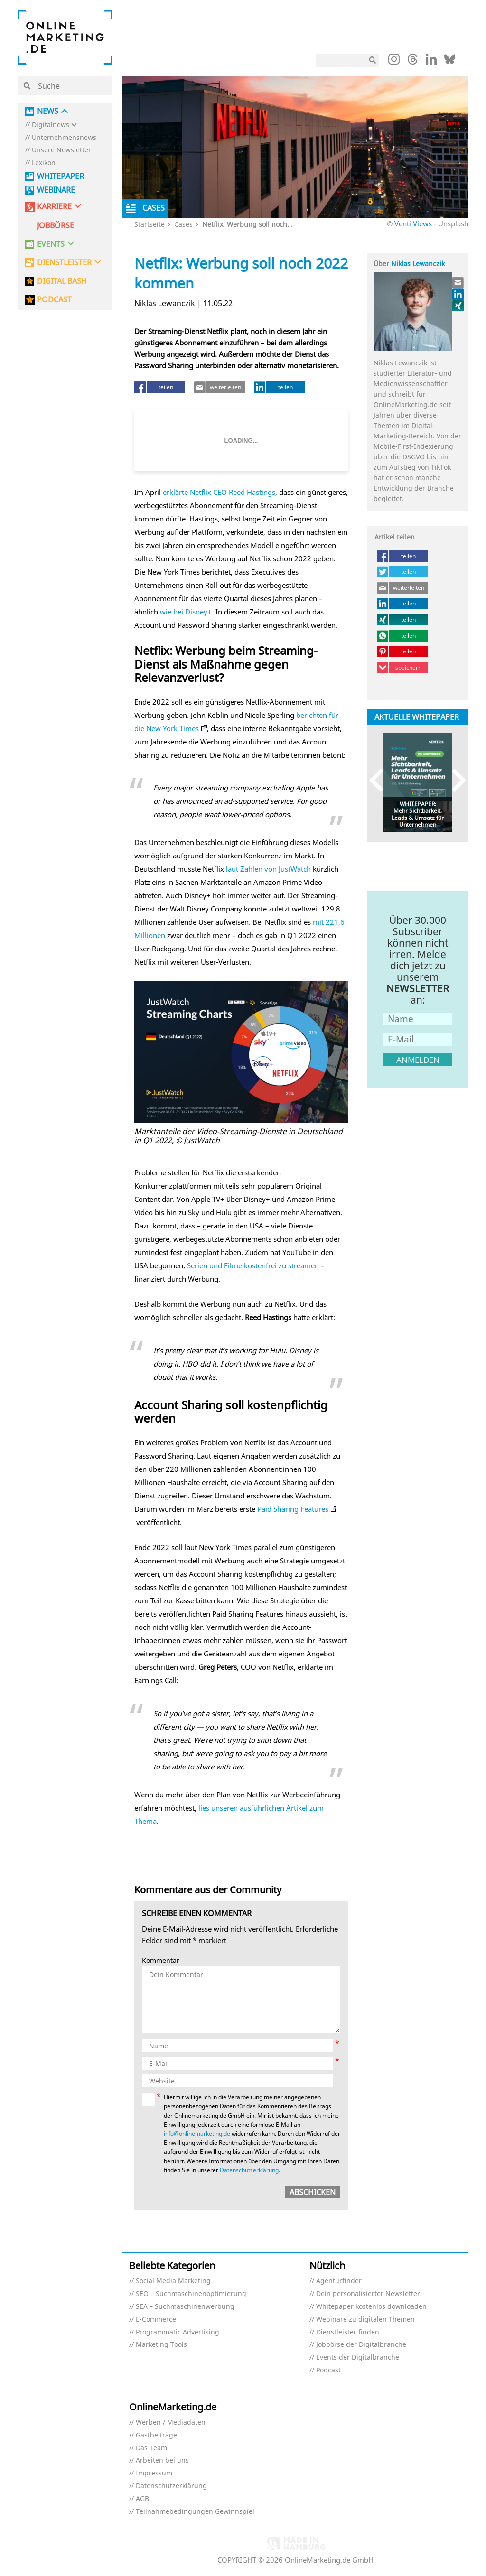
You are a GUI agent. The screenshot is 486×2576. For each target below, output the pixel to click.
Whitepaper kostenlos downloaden (371, 2307)
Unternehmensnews (64, 138)
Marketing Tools (161, 2345)
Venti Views (413, 223)
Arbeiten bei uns (162, 2460)
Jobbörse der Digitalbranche (361, 2345)
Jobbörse (55, 225)
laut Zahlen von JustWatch (268, 869)
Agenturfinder (339, 2281)
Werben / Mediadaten (171, 2422)
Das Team (151, 2448)
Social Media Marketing (173, 2281)
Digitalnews (50, 125)
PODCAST (54, 299)
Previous (381, 780)
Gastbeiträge (156, 2435)
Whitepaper (60, 176)
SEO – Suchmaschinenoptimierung (191, 2294)
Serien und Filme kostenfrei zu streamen (253, 1265)
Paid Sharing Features (292, 1509)
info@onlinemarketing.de (197, 2134)
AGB (142, 2499)
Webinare (56, 190)
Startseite (149, 224)
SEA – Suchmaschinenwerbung (185, 2307)
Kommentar (160, 1961)
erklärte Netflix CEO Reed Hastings (219, 492)
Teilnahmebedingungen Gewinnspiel (195, 2512)
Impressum (154, 2473)
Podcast (328, 2370)
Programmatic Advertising (177, 2332)
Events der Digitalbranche (357, 2357)
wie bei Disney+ (186, 611)
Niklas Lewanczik (418, 263)
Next (454, 780)
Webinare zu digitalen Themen (365, 2320)
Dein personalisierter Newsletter (368, 2294)
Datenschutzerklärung (249, 2170)
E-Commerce (156, 2320)
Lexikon (44, 163)
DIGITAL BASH (62, 281)
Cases (183, 224)
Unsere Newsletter (61, 150)
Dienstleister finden (347, 2332)
